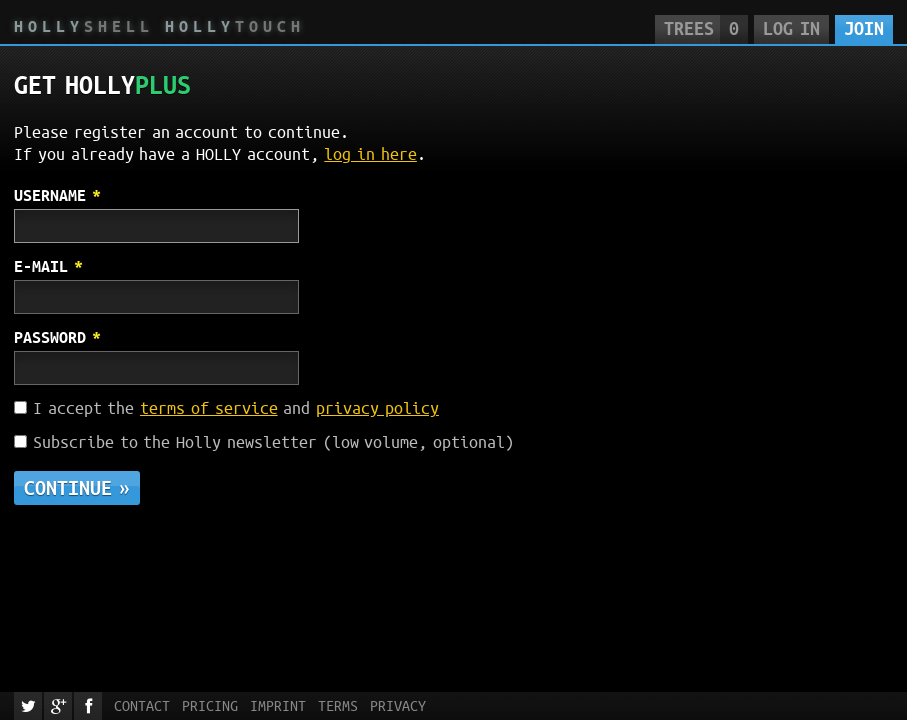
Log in (791, 28)
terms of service (209, 408)
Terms (338, 706)
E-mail (41, 266)
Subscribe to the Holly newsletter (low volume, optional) (273, 442)
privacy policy (377, 408)
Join (864, 28)
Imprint (278, 706)
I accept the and (236, 408)
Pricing (210, 706)
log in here (370, 154)
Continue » (77, 488)
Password (50, 337)
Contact (142, 706)
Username (50, 195)
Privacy (398, 706)
